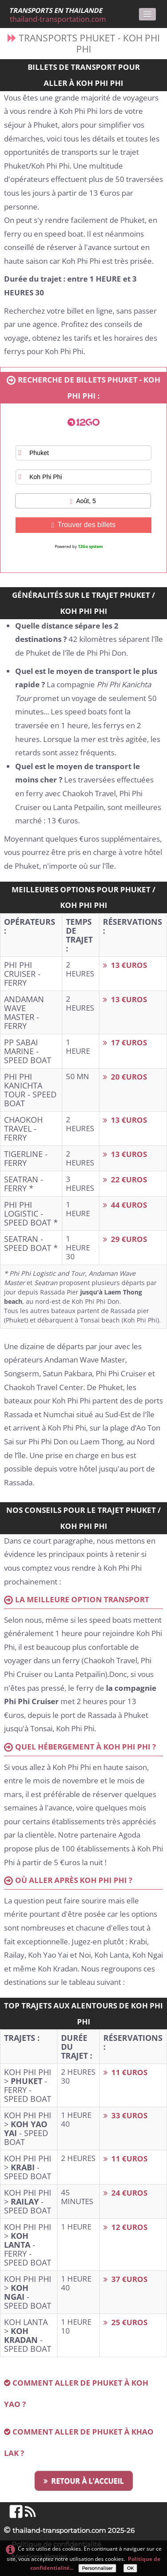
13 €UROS (125, 965)
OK (130, 2568)
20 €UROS (125, 1077)
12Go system (90, 546)
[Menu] (147, 14)
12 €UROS (125, 2227)
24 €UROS (125, 2193)
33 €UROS (125, 2115)
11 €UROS (125, 2072)
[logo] (61, 14)
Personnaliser (97, 2568)
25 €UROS (125, 2322)
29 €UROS (125, 1239)
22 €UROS (125, 1179)
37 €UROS (125, 2279)
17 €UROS (125, 1042)
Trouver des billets (84, 525)
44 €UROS (125, 1205)
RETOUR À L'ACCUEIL (84, 2481)
